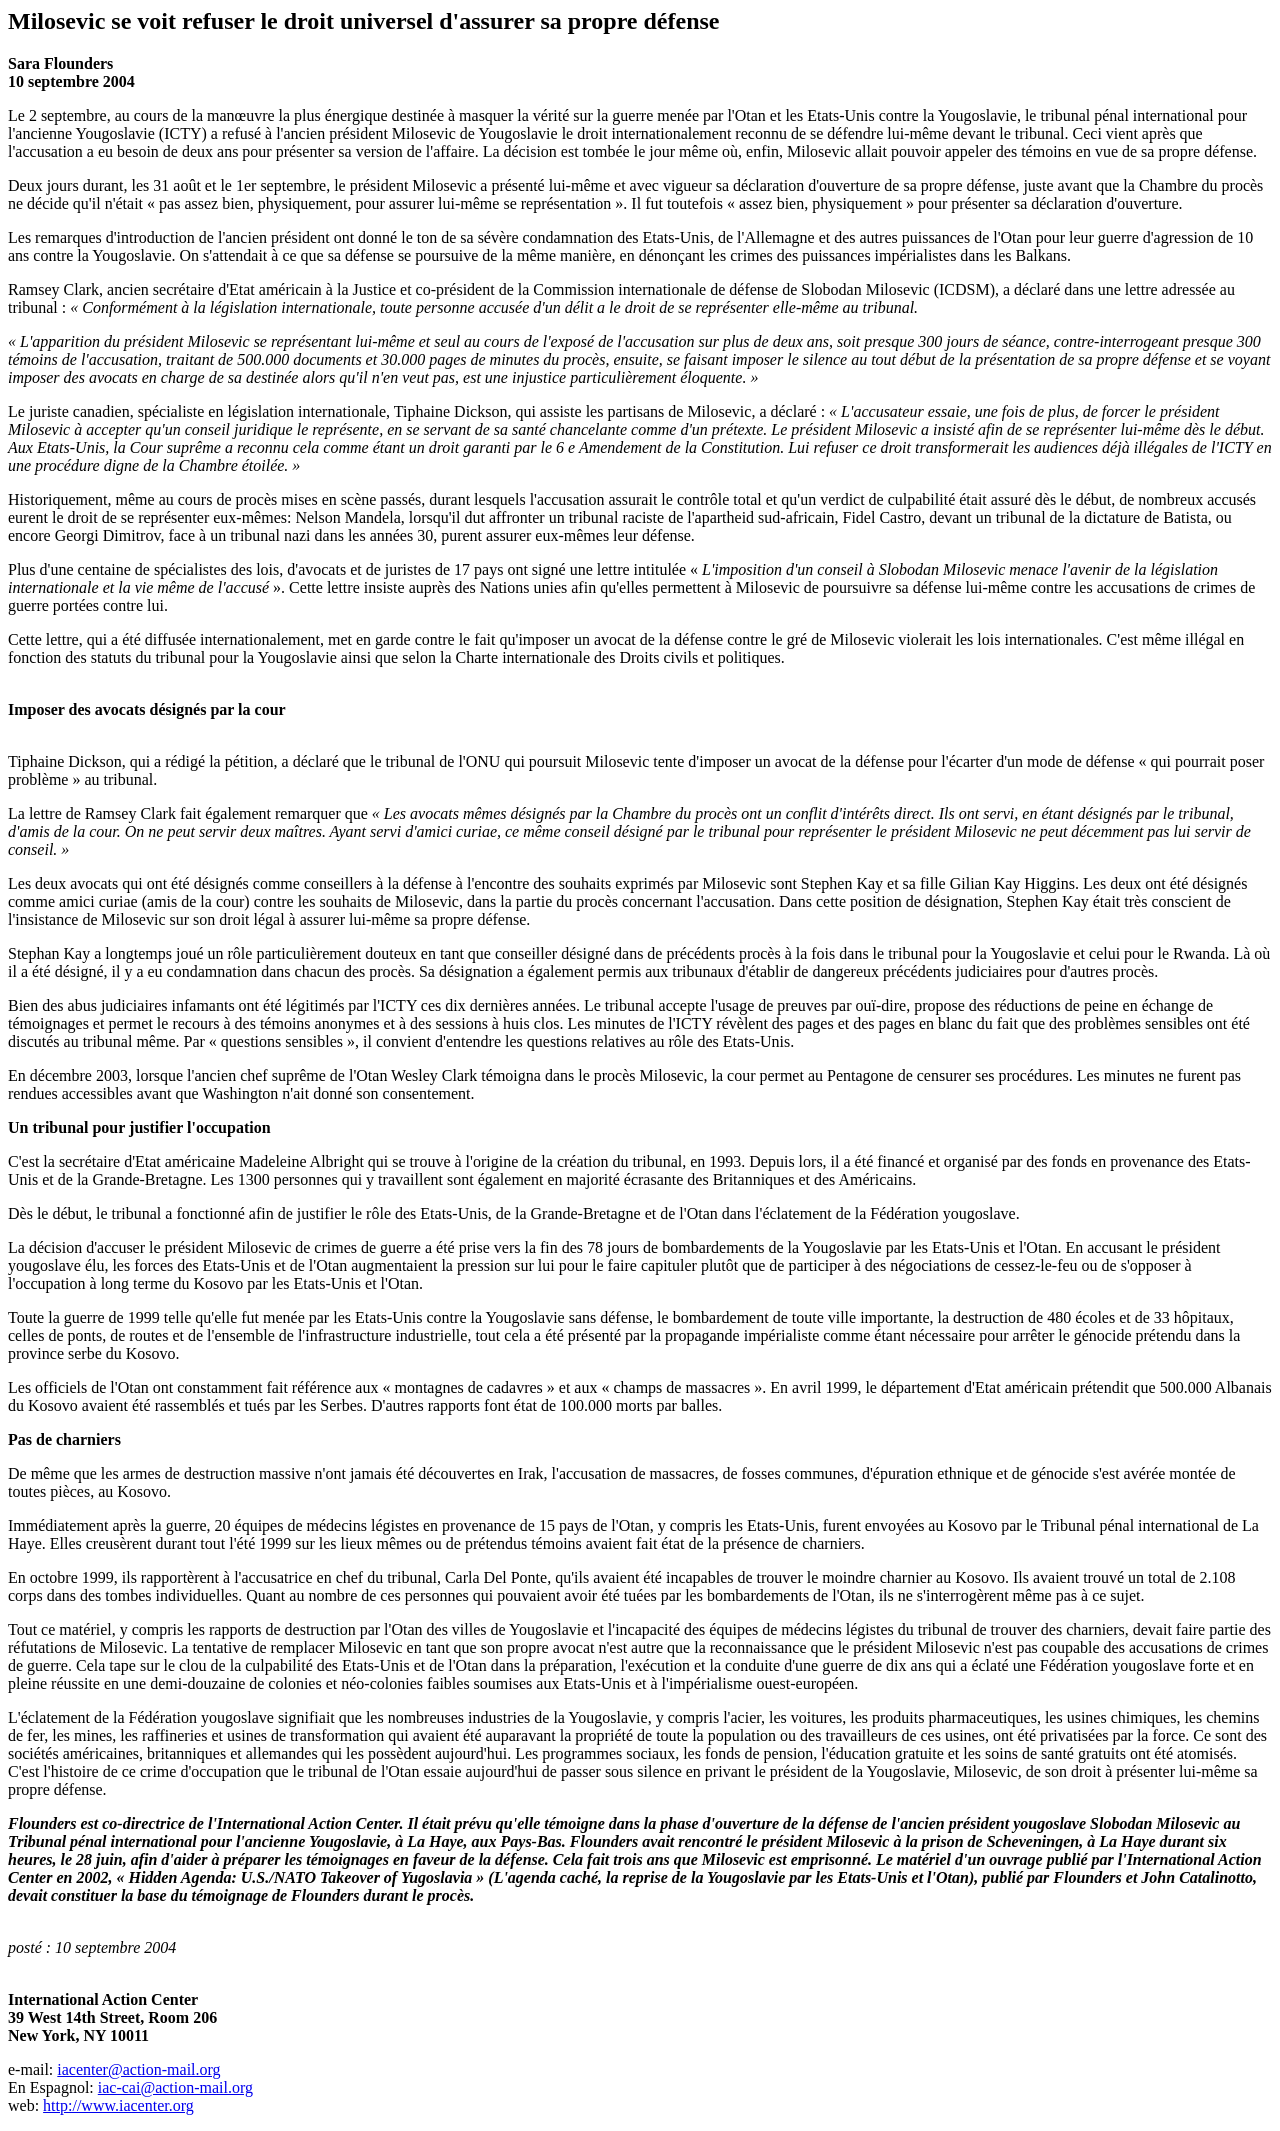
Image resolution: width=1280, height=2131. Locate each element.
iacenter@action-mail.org (138, 2069)
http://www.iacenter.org (118, 2105)
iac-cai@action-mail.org (175, 2087)
